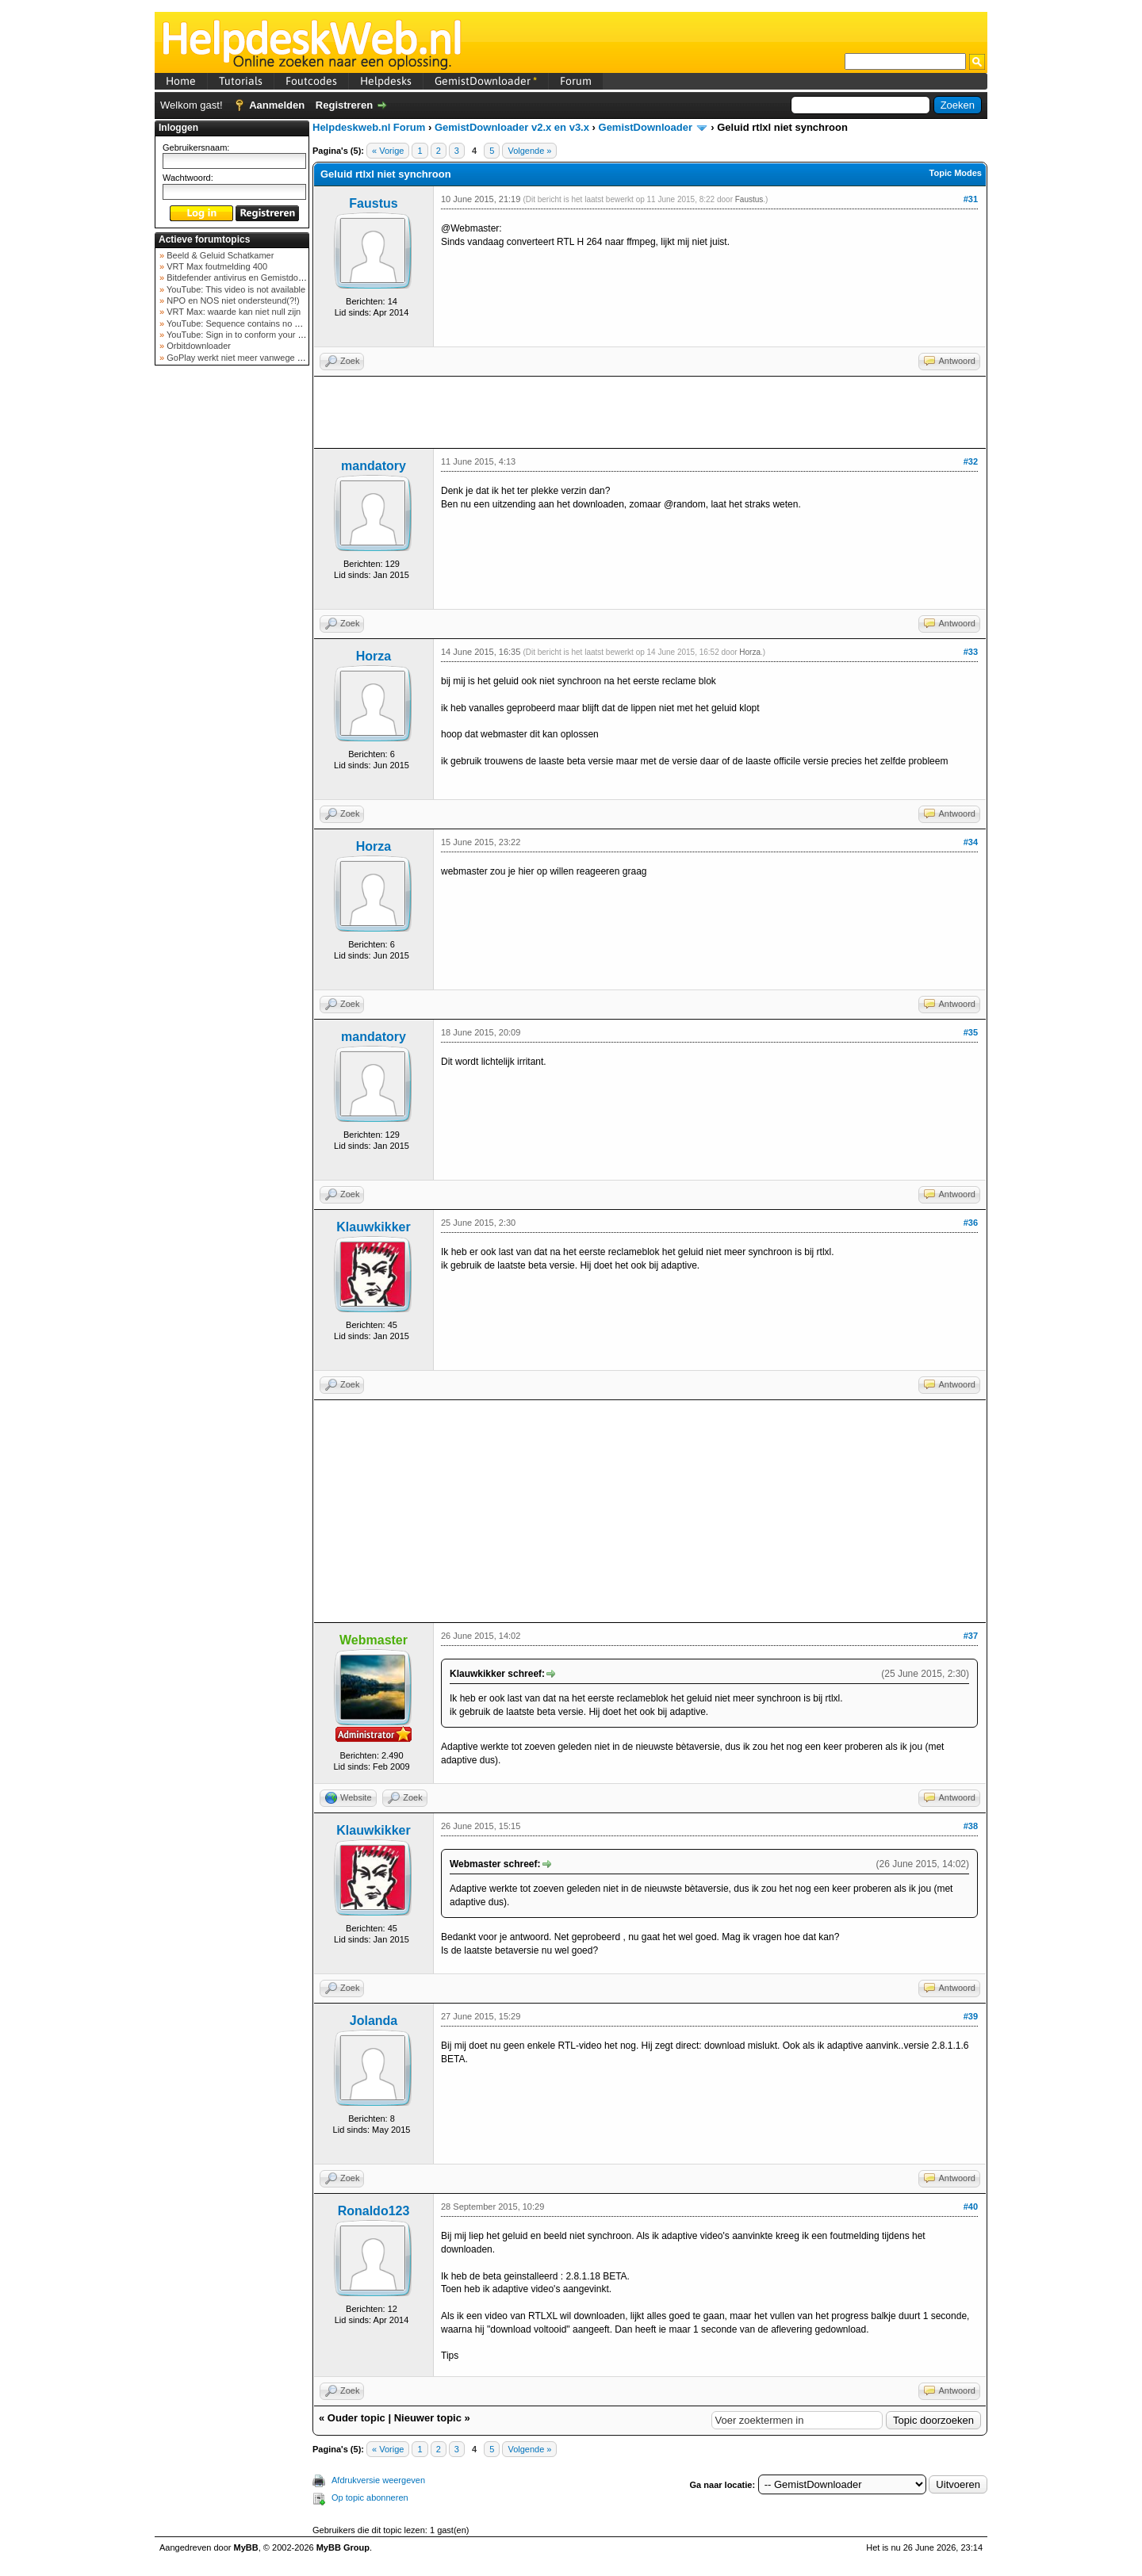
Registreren (344, 105)
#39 (971, 2016)
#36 (971, 1222)
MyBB (246, 2547)
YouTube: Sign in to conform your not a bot (247, 334)
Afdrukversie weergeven (378, 2480)
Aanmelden (277, 105)
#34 (971, 842)
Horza (373, 656)
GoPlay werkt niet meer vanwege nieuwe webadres (264, 357)
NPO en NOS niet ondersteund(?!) (232, 300)
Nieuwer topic (428, 2418)
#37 (971, 1635)
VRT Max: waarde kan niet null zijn (232, 311)
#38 (971, 1826)
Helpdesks (386, 81)
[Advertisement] (232, 621)
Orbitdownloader (197, 345)
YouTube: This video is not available (234, 289)
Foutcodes (311, 81)
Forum (576, 81)
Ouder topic (356, 2418)
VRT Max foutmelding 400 (215, 266)
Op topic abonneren (369, 2497)
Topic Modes (955, 173)
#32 (971, 461)
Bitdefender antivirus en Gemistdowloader (246, 277)
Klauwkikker (373, 1227)
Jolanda (373, 2020)
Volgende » (529, 150)
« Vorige (388, 150)
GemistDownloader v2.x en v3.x (512, 127)
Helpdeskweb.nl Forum (368, 127)
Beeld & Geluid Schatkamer (219, 255)
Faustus (373, 203)
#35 (971, 1032)
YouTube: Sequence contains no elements (247, 323)
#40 (971, 2206)
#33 (971, 651)
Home (181, 81)
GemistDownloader (486, 81)
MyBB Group (343, 2547)
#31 (971, 199)
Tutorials (241, 81)
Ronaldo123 (374, 2211)
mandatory (373, 466)
